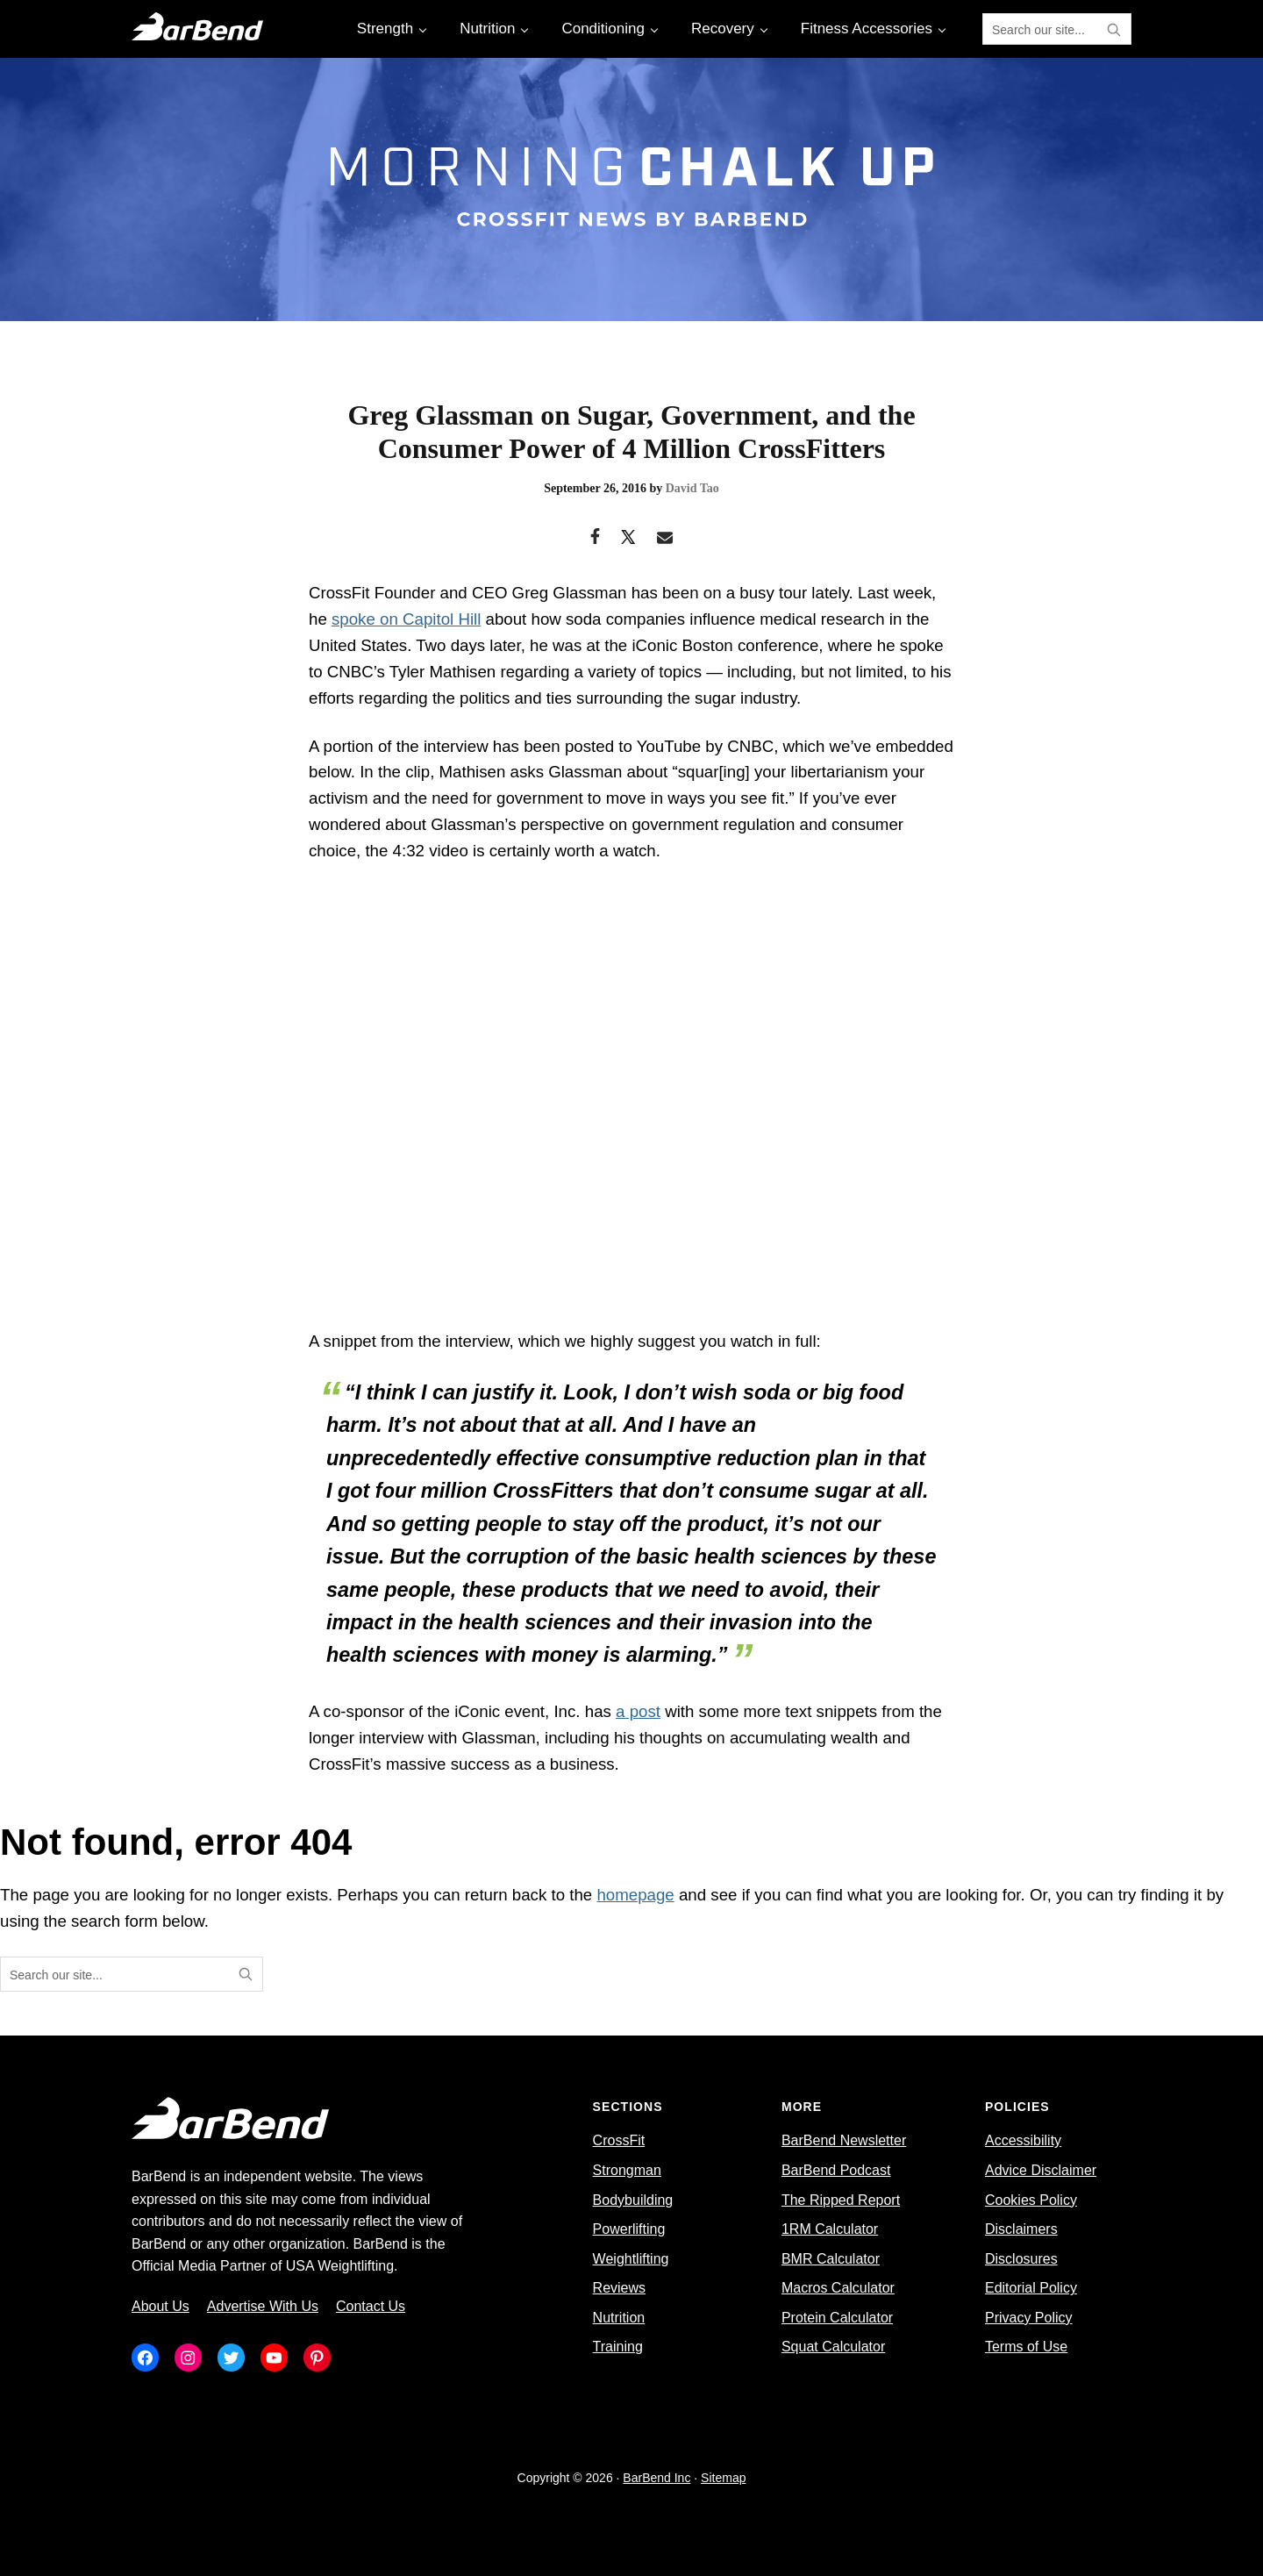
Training (618, 2346)
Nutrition (619, 2317)
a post (638, 1711)
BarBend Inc (656, 2478)
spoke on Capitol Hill (406, 619)
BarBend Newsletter (843, 2140)
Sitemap (723, 2478)
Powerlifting (629, 2229)
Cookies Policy (1031, 2200)
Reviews (619, 2287)
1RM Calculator (829, 2229)
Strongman (627, 2170)
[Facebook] (595, 539)
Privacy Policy (1029, 2317)
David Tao (692, 488)
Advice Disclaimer (1040, 2170)
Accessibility (1023, 2140)
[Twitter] (628, 539)
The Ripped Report (840, 2200)
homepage (635, 1894)
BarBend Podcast (836, 2170)
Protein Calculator (837, 2317)
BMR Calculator (830, 2258)
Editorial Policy (1031, 2287)
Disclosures (1021, 2258)
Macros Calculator (838, 2287)
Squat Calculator (833, 2346)
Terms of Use (1026, 2346)
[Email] (665, 539)
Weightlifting (631, 2258)
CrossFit (619, 2140)
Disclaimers (1021, 2229)
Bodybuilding (633, 2200)
